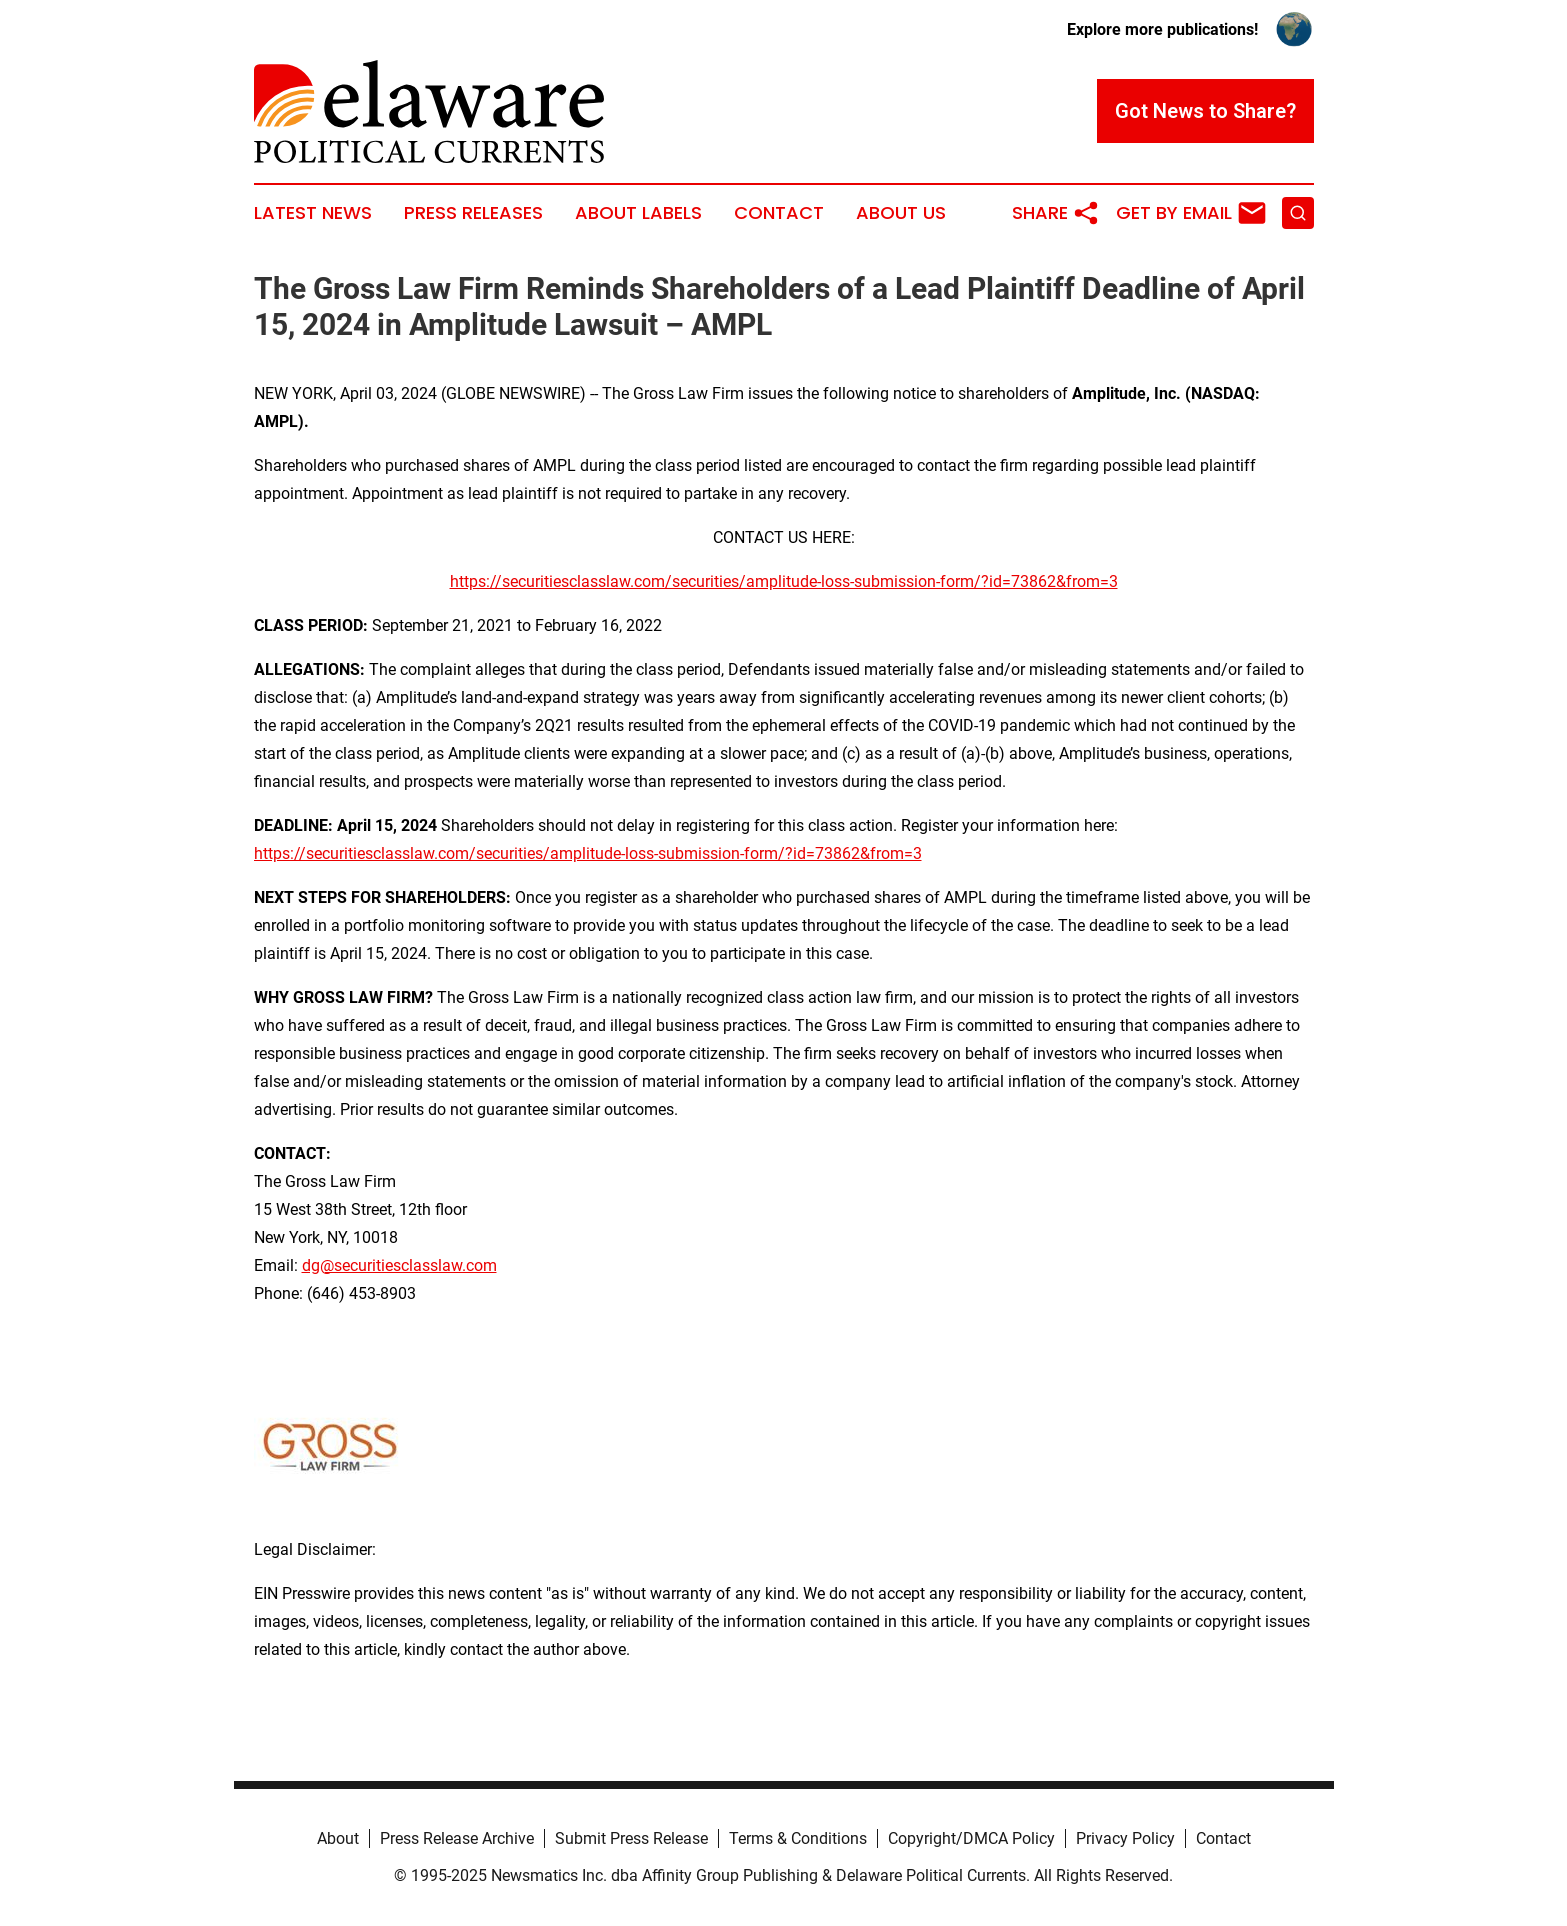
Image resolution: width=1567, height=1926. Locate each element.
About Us (901, 213)
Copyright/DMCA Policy (971, 1838)
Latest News (313, 213)
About (338, 1838)
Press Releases (473, 213)
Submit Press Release (631, 1838)
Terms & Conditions (798, 1838)
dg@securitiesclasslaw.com (399, 1265)
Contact (779, 213)
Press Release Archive (457, 1838)
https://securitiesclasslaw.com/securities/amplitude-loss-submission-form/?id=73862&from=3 (784, 581)
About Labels (638, 213)
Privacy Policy (1125, 1838)
